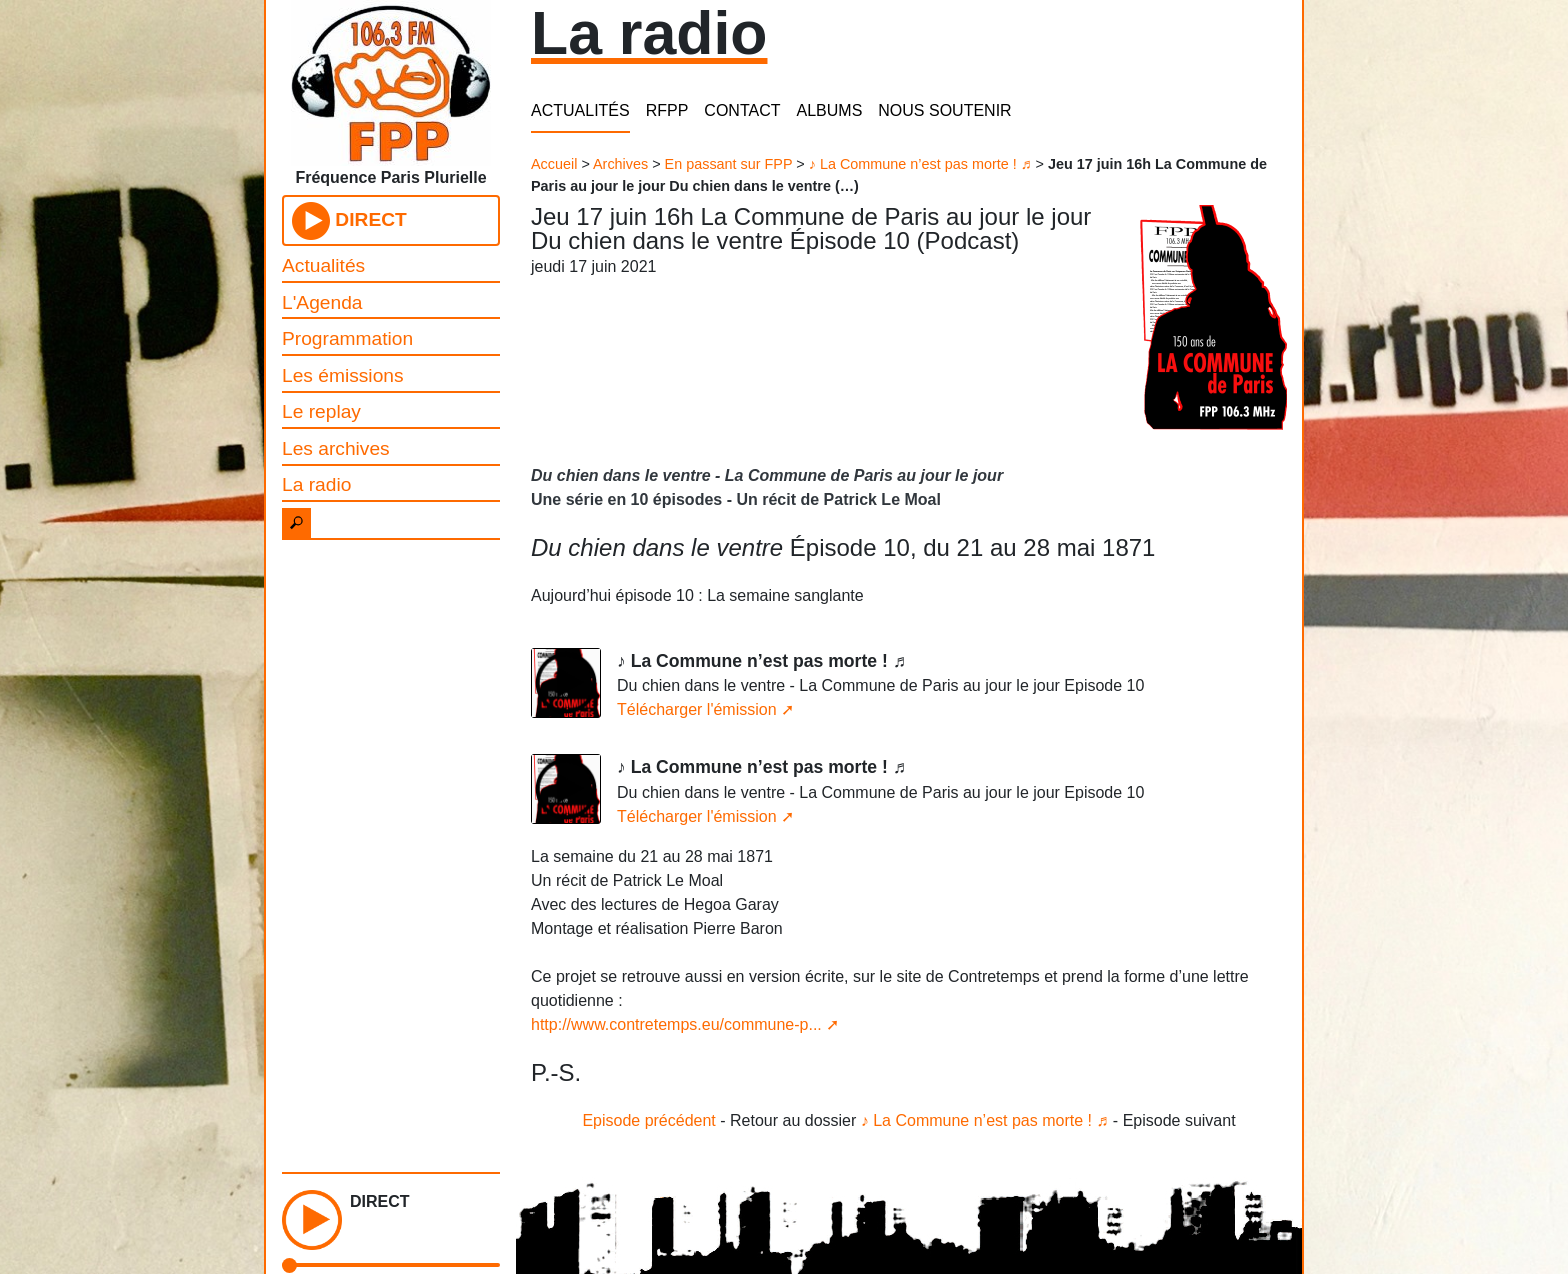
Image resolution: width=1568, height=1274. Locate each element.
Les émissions (343, 375)
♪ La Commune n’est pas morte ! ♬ (920, 164)
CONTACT (742, 110)
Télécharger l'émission (697, 709)
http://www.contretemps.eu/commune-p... (676, 1024)
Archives (620, 164)
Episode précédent (648, 1120)
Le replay (321, 411)
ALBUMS (830, 110)
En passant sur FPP (729, 164)
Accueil (554, 164)
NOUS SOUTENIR (944, 110)
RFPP (667, 110)
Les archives (336, 448)
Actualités (323, 265)
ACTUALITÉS (580, 110)
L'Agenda (322, 302)
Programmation (347, 338)
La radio (316, 484)
